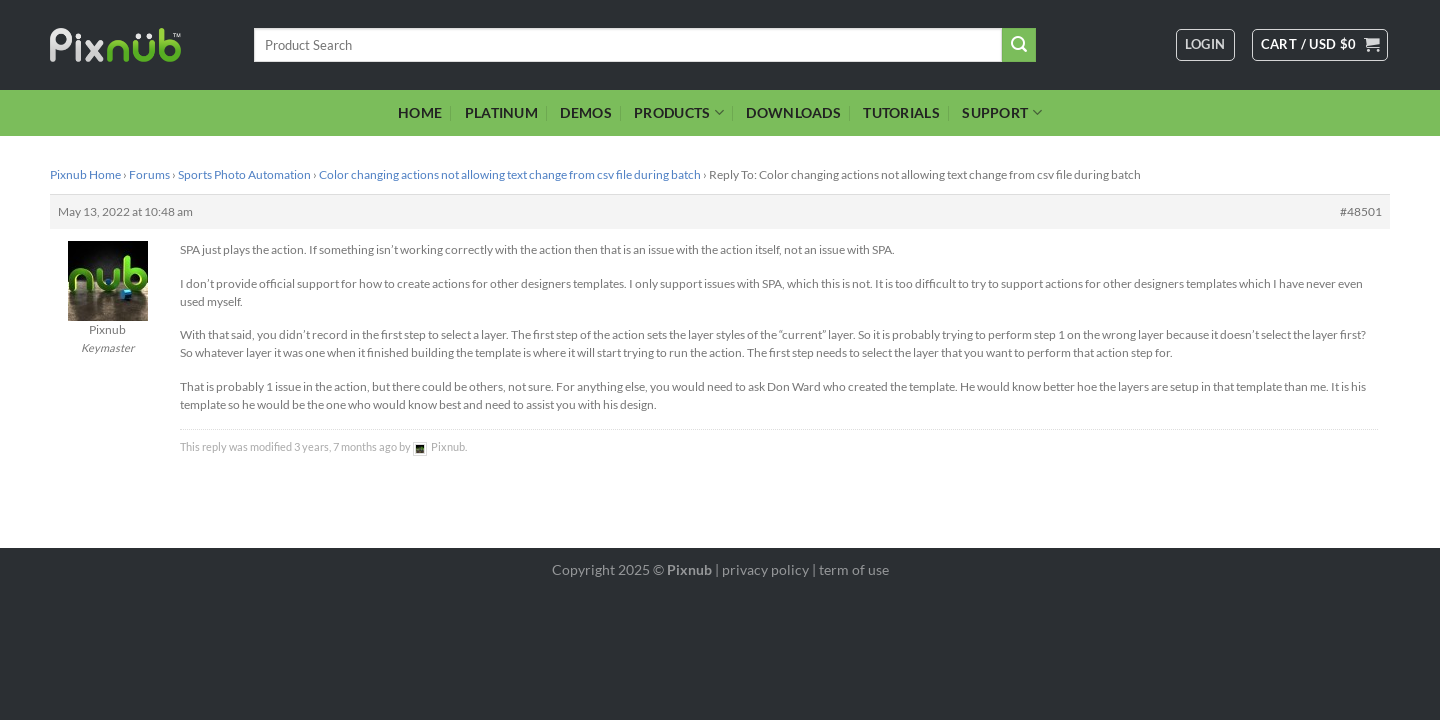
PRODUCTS (679, 112)
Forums (149, 174)
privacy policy (765, 569)
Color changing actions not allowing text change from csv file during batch (510, 174)
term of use (854, 569)
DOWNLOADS (793, 112)
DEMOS (585, 112)
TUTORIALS (901, 112)
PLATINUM (501, 112)
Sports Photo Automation (244, 174)
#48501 (1361, 211)
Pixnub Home (85, 174)
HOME (420, 112)
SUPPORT (1002, 112)
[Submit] (1019, 45)
